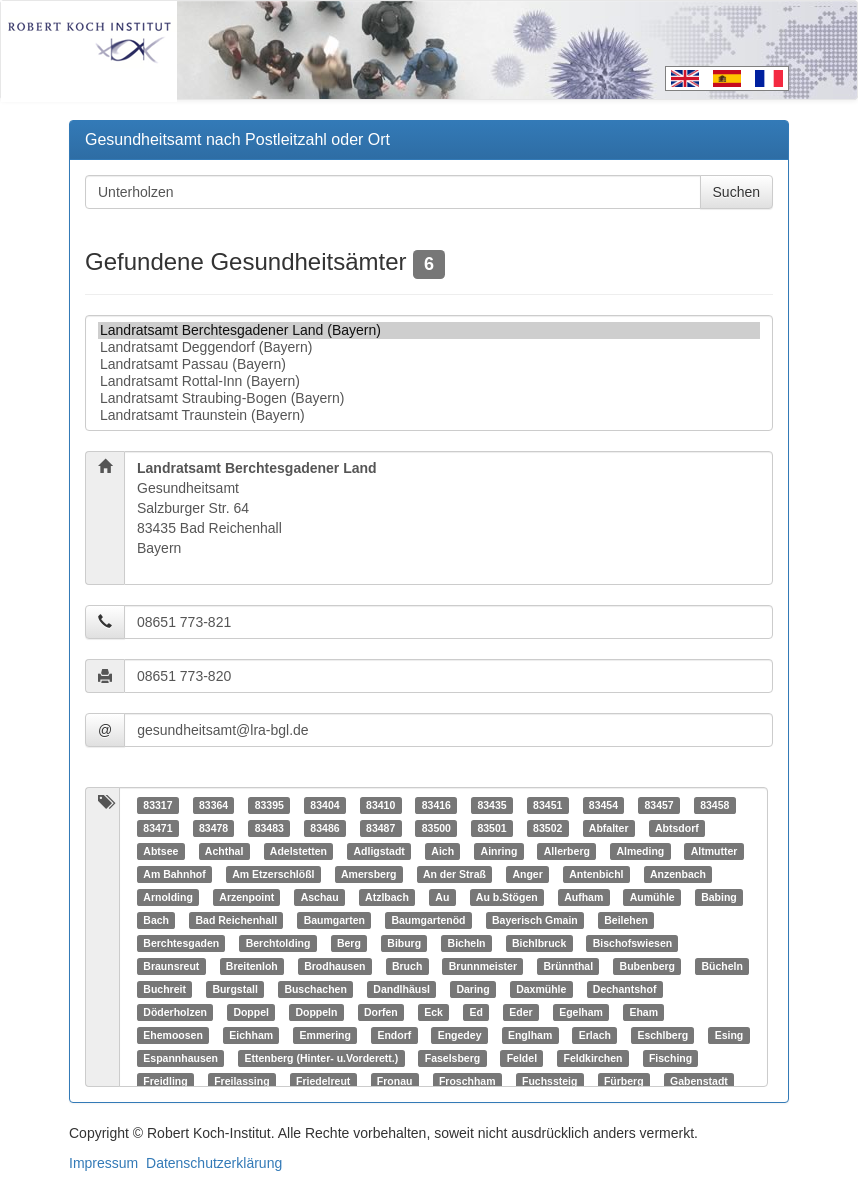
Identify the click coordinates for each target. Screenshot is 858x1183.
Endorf (394, 1035)
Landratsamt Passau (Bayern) (429, 364)
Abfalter (609, 828)
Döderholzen (175, 1012)
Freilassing (241, 1081)
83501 (491, 828)
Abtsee (160, 851)
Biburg (404, 943)
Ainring (499, 851)
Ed (475, 1012)
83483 (269, 828)
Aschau (320, 897)
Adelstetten (298, 851)
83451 (547, 805)
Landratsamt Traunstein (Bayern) (429, 415)
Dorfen (381, 1012)
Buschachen (315, 989)
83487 (380, 828)
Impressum (103, 1163)
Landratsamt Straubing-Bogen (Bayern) (429, 398)
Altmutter (714, 851)
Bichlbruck (539, 943)
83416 (436, 805)
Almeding (640, 851)
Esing (729, 1035)
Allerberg (567, 851)
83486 (324, 828)
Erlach (595, 1035)
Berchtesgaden (181, 943)
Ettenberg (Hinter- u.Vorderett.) (321, 1058)
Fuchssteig (549, 1081)
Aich (442, 851)
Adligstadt (378, 851)
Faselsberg (452, 1058)
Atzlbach (387, 897)
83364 (213, 805)
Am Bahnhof (174, 874)
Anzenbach (678, 874)
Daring (472, 989)
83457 (658, 805)
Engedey (460, 1035)
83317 (157, 805)
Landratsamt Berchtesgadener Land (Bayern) (429, 330)
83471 (157, 828)
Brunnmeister (483, 966)
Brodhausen (334, 966)
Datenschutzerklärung (214, 1163)
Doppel (251, 1012)
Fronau (395, 1081)
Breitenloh (252, 966)
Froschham (467, 1081)
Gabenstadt (699, 1081)
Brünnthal (569, 966)
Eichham (251, 1035)
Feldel (522, 1058)
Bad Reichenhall (236, 920)
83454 (603, 805)
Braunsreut (171, 966)
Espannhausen (180, 1058)
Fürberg (624, 1081)
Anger (527, 874)
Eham (643, 1012)
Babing (719, 897)
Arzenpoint (246, 897)
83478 (213, 828)
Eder (520, 1012)
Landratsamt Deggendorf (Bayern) (429, 347)
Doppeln (316, 1012)
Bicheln (467, 943)
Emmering (325, 1035)
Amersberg (368, 874)
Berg (349, 943)
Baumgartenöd (428, 920)
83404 (324, 805)
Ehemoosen (173, 1035)
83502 (547, 828)
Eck (433, 1012)
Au (442, 897)
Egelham (581, 1012)
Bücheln (722, 966)
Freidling (165, 1081)
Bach (156, 920)
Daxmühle (541, 989)
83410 (380, 805)
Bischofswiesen (632, 943)
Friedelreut (323, 1081)
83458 (714, 805)
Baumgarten (334, 920)
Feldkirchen (593, 1058)
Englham (530, 1035)
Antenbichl (596, 874)
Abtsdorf (677, 828)
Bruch (407, 966)
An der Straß (454, 874)
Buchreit (164, 989)
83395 (269, 805)
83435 (491, 805)
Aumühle (652, 897)
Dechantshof (625, 989)
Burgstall (235, 989)
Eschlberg (662, 1035)
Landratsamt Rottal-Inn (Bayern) (429, 381)
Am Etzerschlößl (273, 874)
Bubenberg (647, 966)
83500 (436, 828)
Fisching (670, 1058)
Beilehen (626, 920)
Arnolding (168, 897)
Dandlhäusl (401, 989)
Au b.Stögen (507, 897)
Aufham (583, 897)
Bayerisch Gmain (535, 920)
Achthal (224, 851)
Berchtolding (278, 943)
